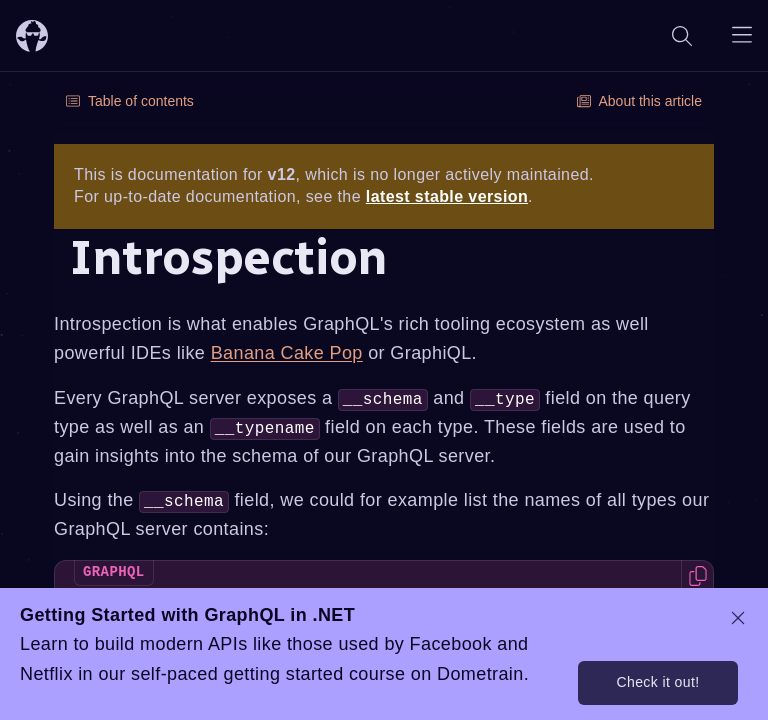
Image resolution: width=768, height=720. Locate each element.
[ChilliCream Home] (32, 35)
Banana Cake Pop (287, 353)
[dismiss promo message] (738, 618)
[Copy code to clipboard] (697, 576)
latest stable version (447, 196)
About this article (640, 101)
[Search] (682, 35)
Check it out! (657, 682)
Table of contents (130, 101)
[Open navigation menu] (742, 35)
